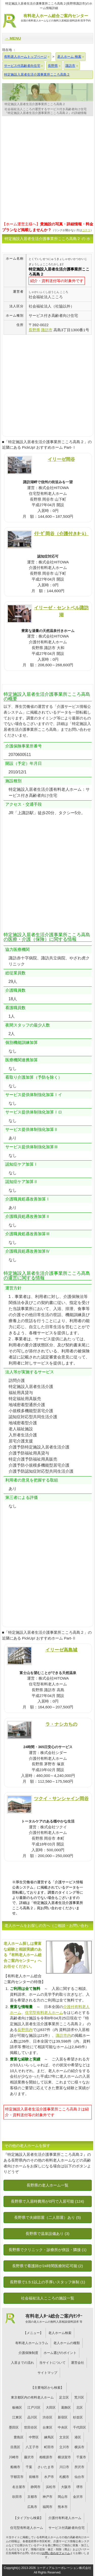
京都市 (32, 2497)
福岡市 (47, 2507)
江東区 (17, 2417)
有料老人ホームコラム (31, 2343)
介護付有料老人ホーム (64, 2518)
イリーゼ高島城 (61, 1649)
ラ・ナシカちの (61, 1724)
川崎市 (14, 2457)
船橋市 (15, 2467)
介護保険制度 (28, 2353)
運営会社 (77, 2363)
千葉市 (81, 2457)
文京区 (64, 2437)
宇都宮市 (17, 2477)
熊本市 (63, 2507)
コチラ (86, 230)
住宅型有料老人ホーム (44, 2012)
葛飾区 (66, 2407)
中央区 (63, 2427)
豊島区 (19, 2437)
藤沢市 (29, 2457)
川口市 (64, 2467)
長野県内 (25, 2029)
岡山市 (63, 2497)
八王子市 (32, 2447)
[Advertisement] (47, 170)
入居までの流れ (22, 2363)
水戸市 (49, 2477)
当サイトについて (52, 2363)
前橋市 (34, 2477)
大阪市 (66, 2487)
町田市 (49, 2447)
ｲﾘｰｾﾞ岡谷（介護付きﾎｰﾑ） (61, 533)
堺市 (79, 2487)
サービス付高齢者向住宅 (66, 2528)
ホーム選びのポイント (60, 2353)
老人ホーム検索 (59, 2333)
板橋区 (17, 2407)
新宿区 (63, 2417)
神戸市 (47, 2497)
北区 (79, 2407)
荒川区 (79, 2397)
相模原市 (45, 2457)
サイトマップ (47, 2373)
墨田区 (14, 2427)
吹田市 (17, 2497)
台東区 (47, 2427)
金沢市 (78, 2497)
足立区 (64, 2397)
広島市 (32, 2507)
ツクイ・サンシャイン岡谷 (61, 1798)
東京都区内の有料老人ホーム (32, 2397)
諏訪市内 (63, 2035)
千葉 (29, 2467)
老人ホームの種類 (66, 2343)
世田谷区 (30, 2427)
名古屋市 (18, 2487)
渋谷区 (47, 2417)
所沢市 (79, 2467)
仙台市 (79, 2477)
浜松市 (51, 2487)
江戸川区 (34, 2407)
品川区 (32, 2417)
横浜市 (79, 2447)
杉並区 (78, 2417)
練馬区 (49, 2437)
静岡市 (36, 2487)
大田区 (51, 2407)
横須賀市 (64, 2457)
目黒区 (15, 2447)
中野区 (34, 2437)
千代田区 (79, 2427)
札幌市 (64, 2477)
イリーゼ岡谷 (61, 459)
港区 (77, 2437)
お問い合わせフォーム (56, 2553)
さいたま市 (45, 2467)
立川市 (64, 2447)
